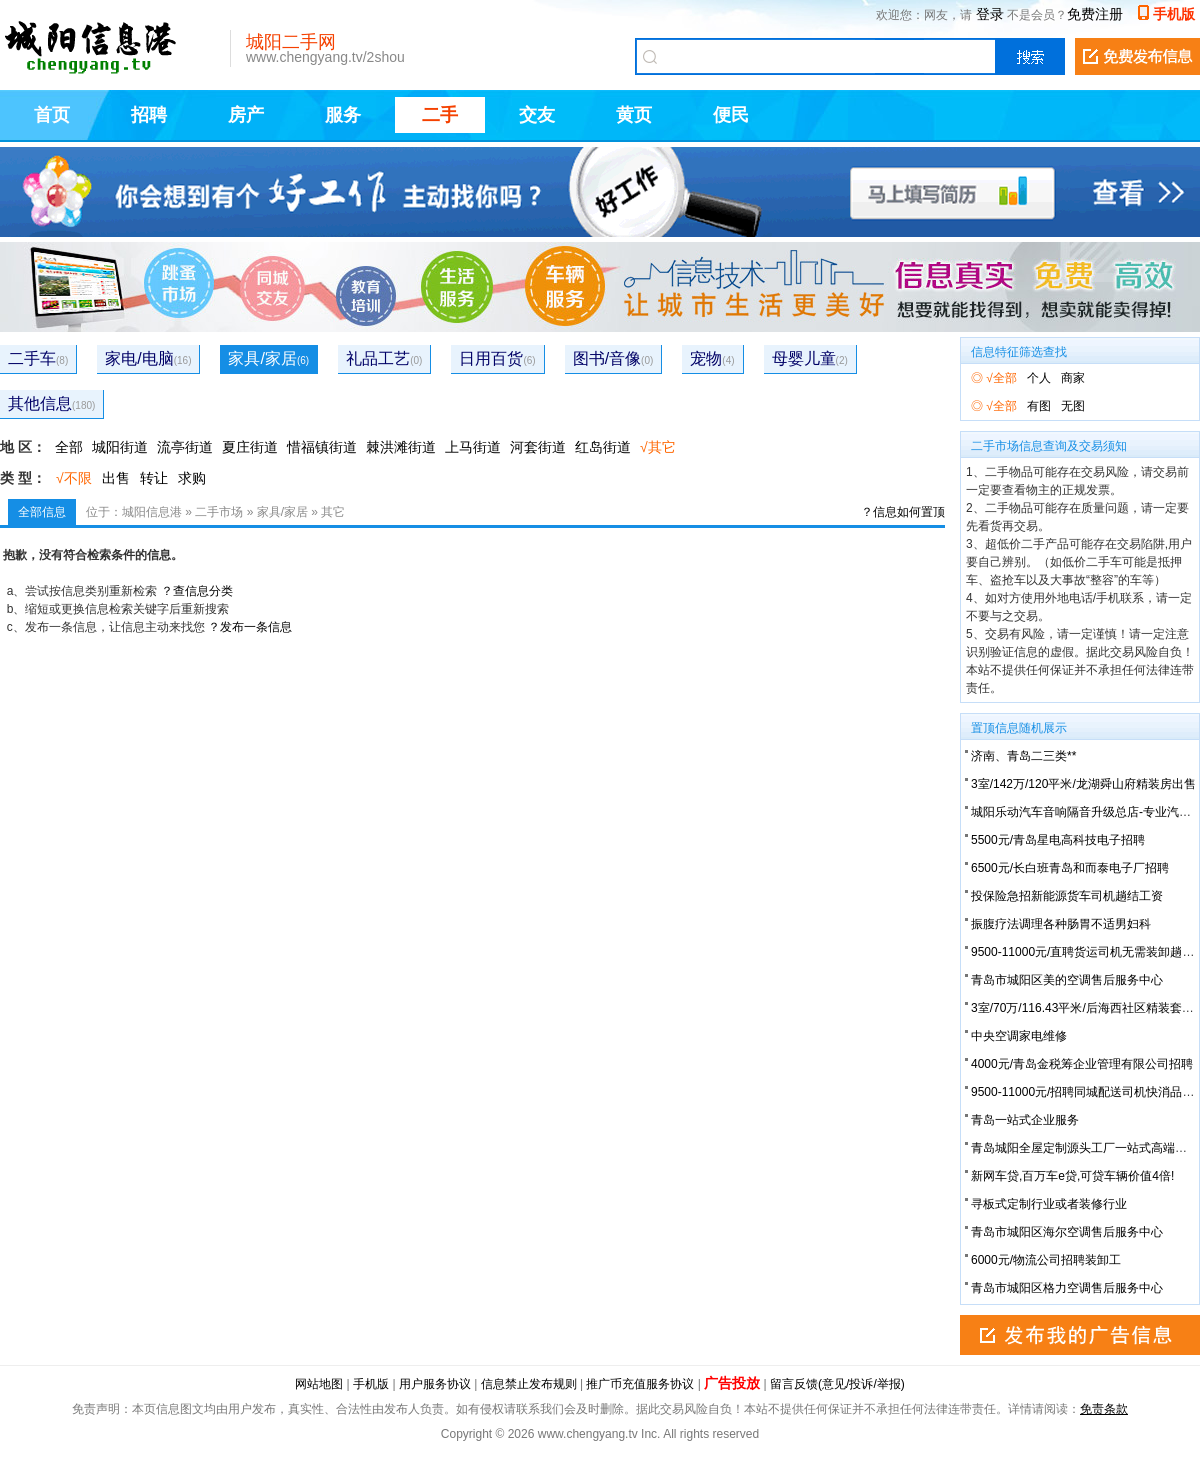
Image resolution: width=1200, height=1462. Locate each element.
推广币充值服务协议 (640, 1384)
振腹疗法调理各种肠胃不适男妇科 (1061, 924)
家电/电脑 (148, 358)
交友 (537, 115)
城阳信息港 (152, 512)
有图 (1039, 406)
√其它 (658, 447)
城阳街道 (120, 447)
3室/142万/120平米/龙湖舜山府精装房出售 (1083, 784)
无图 (1073, 406)
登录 (990, 14)
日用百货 (497, 358)
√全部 (1001, 378)
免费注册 (1095, 14)
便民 (731, 115)
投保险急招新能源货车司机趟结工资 (1067, 896)
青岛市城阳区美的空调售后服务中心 (1067, 980)
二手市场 (219, 512)
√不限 (74, 478)
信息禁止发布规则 (529, 1384)
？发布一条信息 (250, 627)
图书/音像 (613, 358)
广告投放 (732, 1383)
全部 (69, 447)
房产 (246, 115)
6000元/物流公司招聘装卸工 (1046, 1260)
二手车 (38, 358)
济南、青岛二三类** (1023, 756)
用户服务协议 (435, 1384)
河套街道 (538, 447)
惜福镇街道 (322, 447)
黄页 (634, 115)
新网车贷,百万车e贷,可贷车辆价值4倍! (1072, 1176)
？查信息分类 (197, 591)
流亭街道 (185, 447)
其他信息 (51, 403)
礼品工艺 (384, 358)
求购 (192, 478)
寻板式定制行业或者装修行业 (1049, 1204)
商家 (1073, 378)
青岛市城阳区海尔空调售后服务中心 (1067, 1232)
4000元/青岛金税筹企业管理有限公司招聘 (1082, 1064)
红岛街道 (603, 447)
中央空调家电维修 (1019, 1036)
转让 (154, 478)
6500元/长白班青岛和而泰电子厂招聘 (1070, 868)
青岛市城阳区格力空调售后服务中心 (1067, 1288)
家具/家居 (268, 358)
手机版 (1174, 14)
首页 (52, 115)
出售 (116, 478)
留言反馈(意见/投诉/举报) (837, 1384)
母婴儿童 (810, 358)
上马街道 (473, 447)
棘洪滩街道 (401, 447)
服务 (343, 115)
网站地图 (319, 1384)
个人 (1039, 378)
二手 (440, 115)
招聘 (149, 115)
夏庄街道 (250, 447)
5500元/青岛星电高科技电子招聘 (1058, 840)
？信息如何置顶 (903, 512)
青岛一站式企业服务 (1025, 1120)
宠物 (712, 358)
